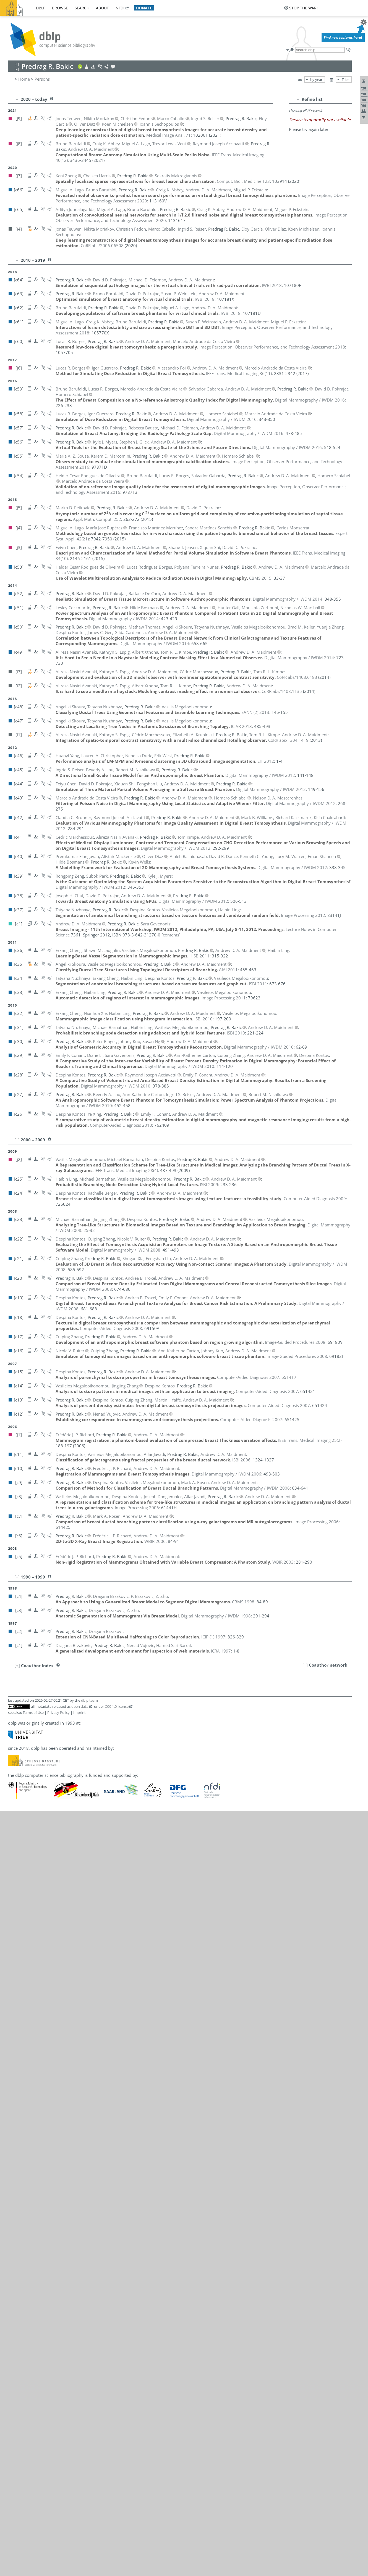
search (82, 7)
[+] (305, 1665)
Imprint (79, 1712)
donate (144, 7)
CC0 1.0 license (117, 1706)
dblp (40, 7)
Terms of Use (33, 1712)
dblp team (89, 1700)
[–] (298, 99)
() (239, 373)
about (102, 7)
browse (60, 7)
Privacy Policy (58, 1712)
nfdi (120, 7)
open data (79, 1706)
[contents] (171, 935)
